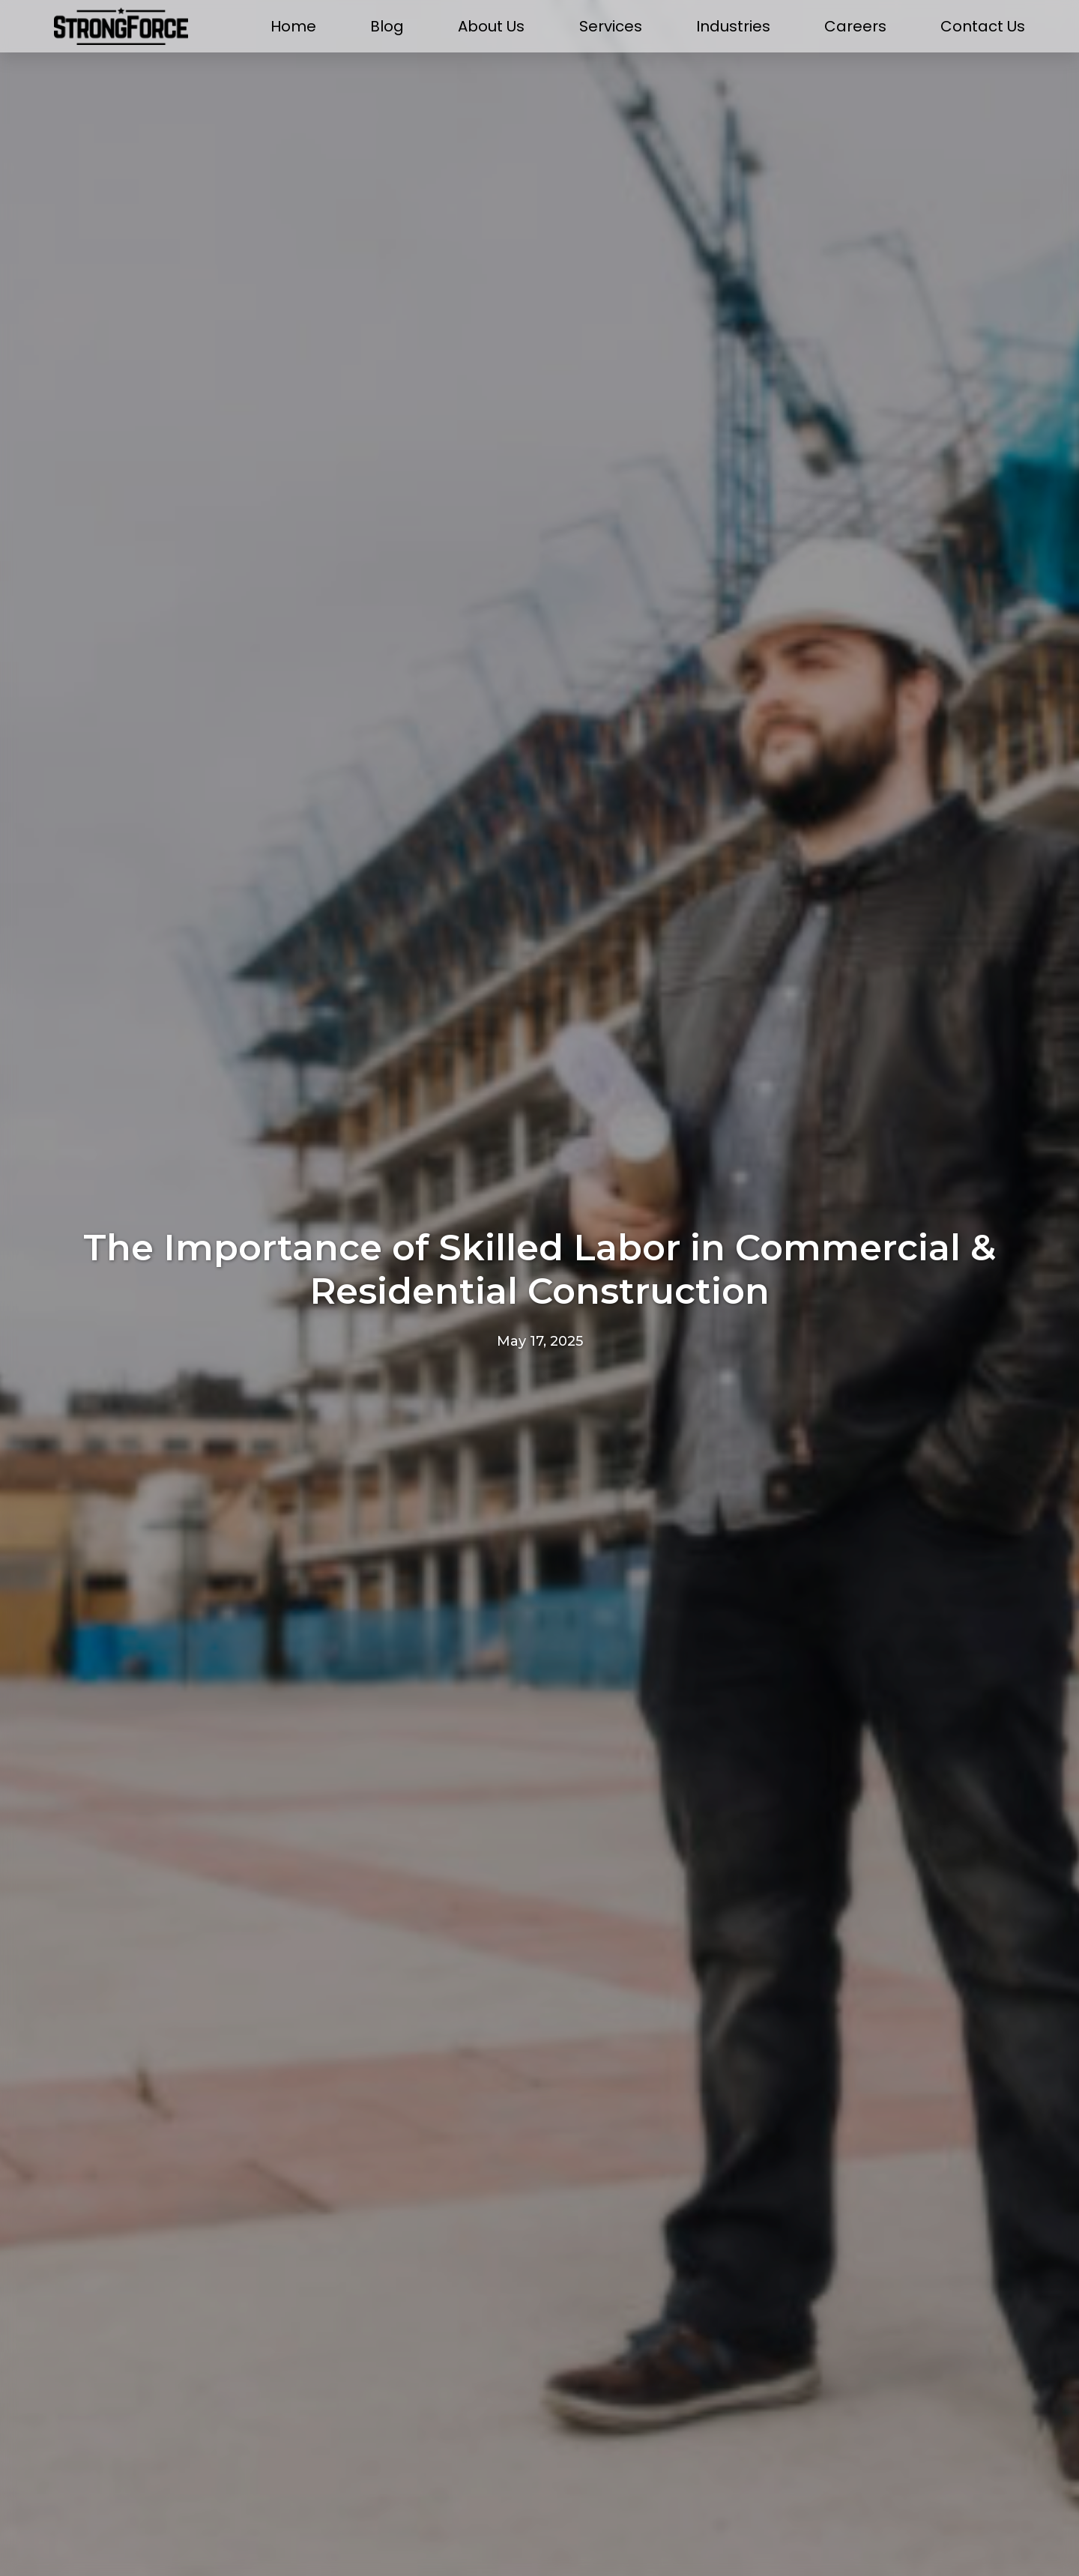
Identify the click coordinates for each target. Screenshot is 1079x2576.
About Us (491, 26)
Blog (387, 26)
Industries (733, 26)
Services (610, 26)
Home (293, 26)
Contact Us (982, 26)
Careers (855, 26)
